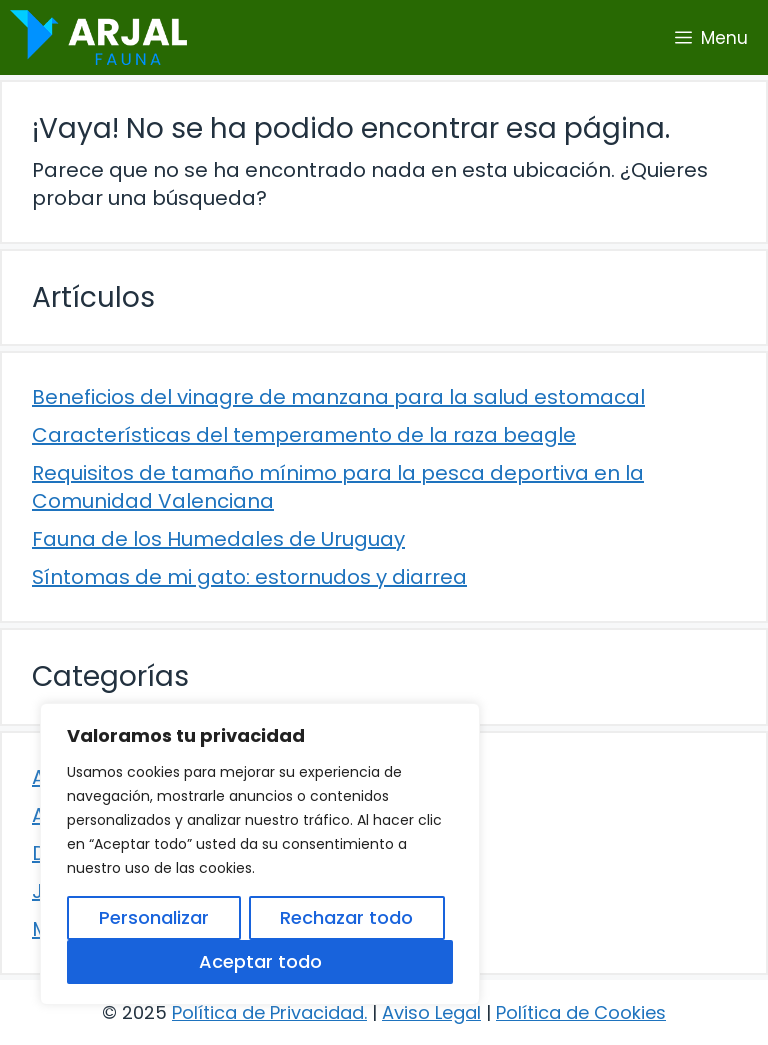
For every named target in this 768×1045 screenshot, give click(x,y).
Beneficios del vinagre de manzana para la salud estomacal (338, 397)
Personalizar (154, 917)
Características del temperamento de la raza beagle (304, 435)
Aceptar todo (260, 961)
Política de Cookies (581, 1012)
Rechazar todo (346, 917)
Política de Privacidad (268, 1012)
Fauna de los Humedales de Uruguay (218, 539)
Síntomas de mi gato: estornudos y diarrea (249, 577)
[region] (260, 854)
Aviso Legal (431, 1012)
